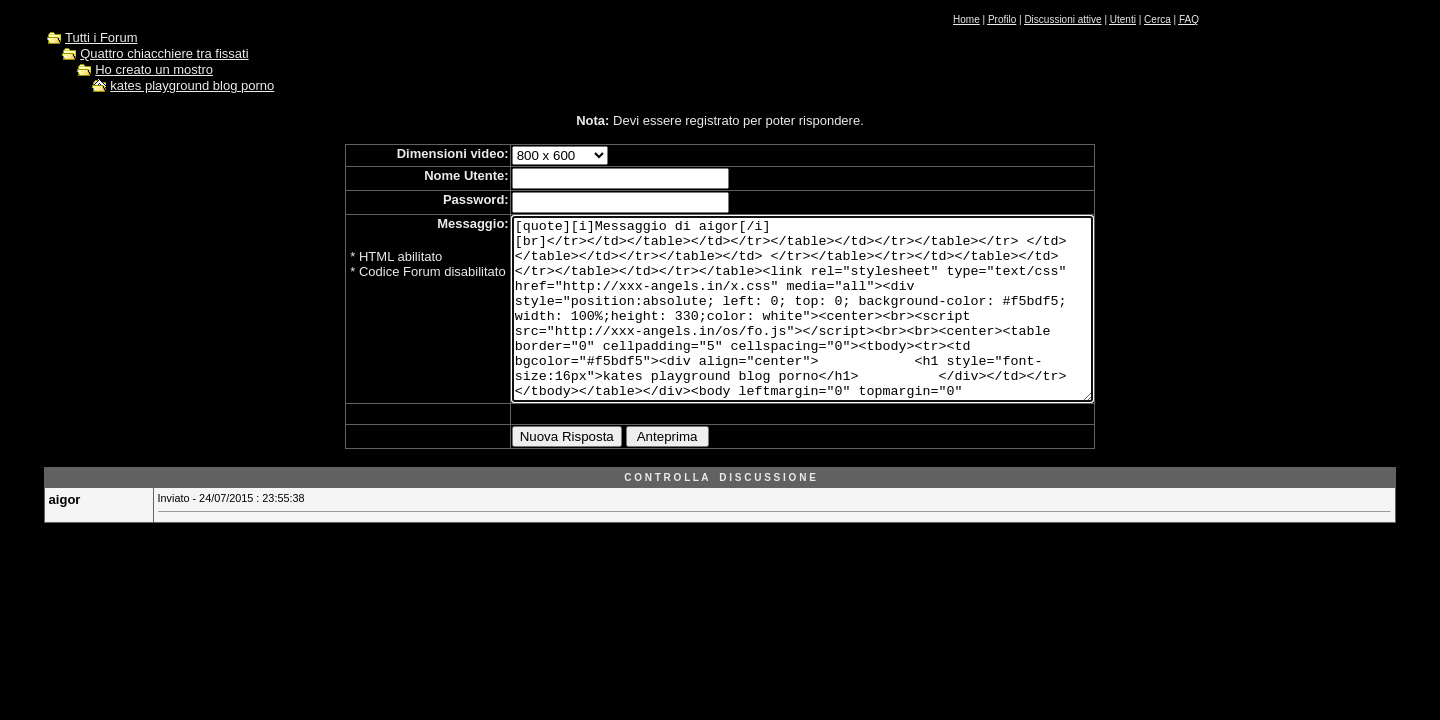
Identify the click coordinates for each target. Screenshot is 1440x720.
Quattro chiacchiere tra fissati (164, 53)
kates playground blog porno (192, 85)
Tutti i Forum (101, 37)
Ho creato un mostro (154, 69)
